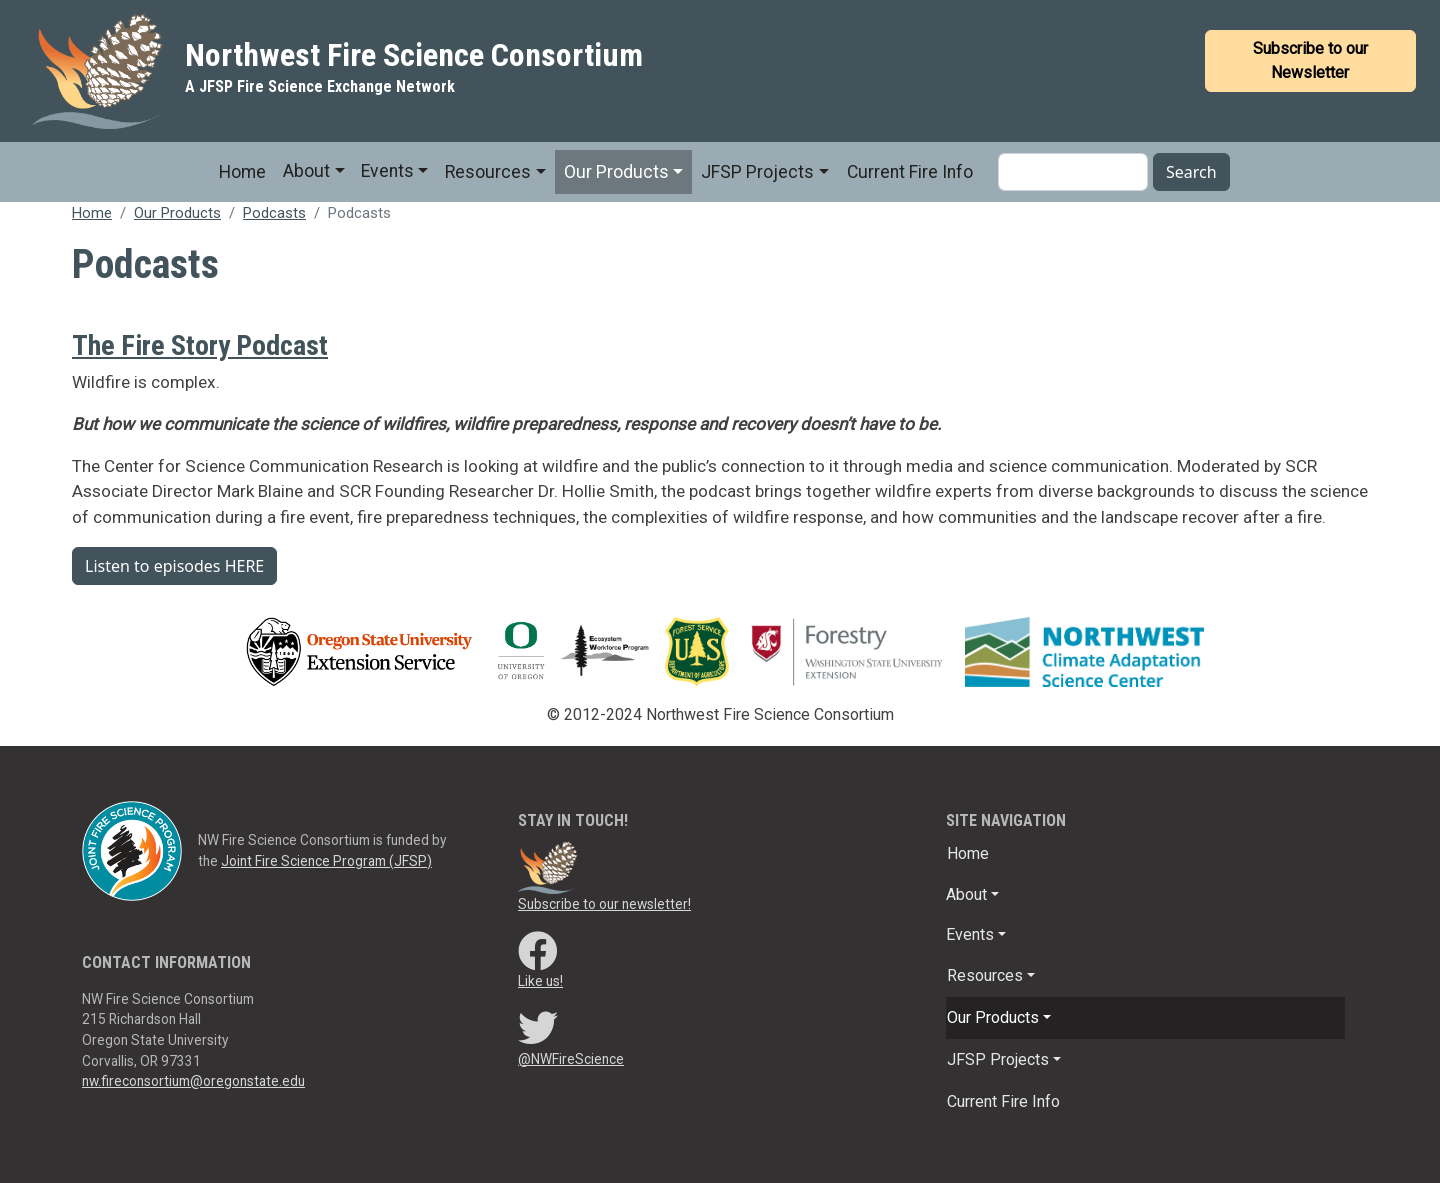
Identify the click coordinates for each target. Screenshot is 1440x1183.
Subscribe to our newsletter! (604, 904)
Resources (488, 172)
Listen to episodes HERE (174, 566)
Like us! (540, 981)
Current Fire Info (910, 172)
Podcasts (274, 213)
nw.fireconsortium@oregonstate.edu (193, 1081)
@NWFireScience (571, 1059)
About (306, 171)
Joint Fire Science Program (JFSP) (326, 861)
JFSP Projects (757, 172)
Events (387, 171)
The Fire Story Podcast (200, 345)
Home (242, 172)
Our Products (616, 172)
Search (1191, 172)
